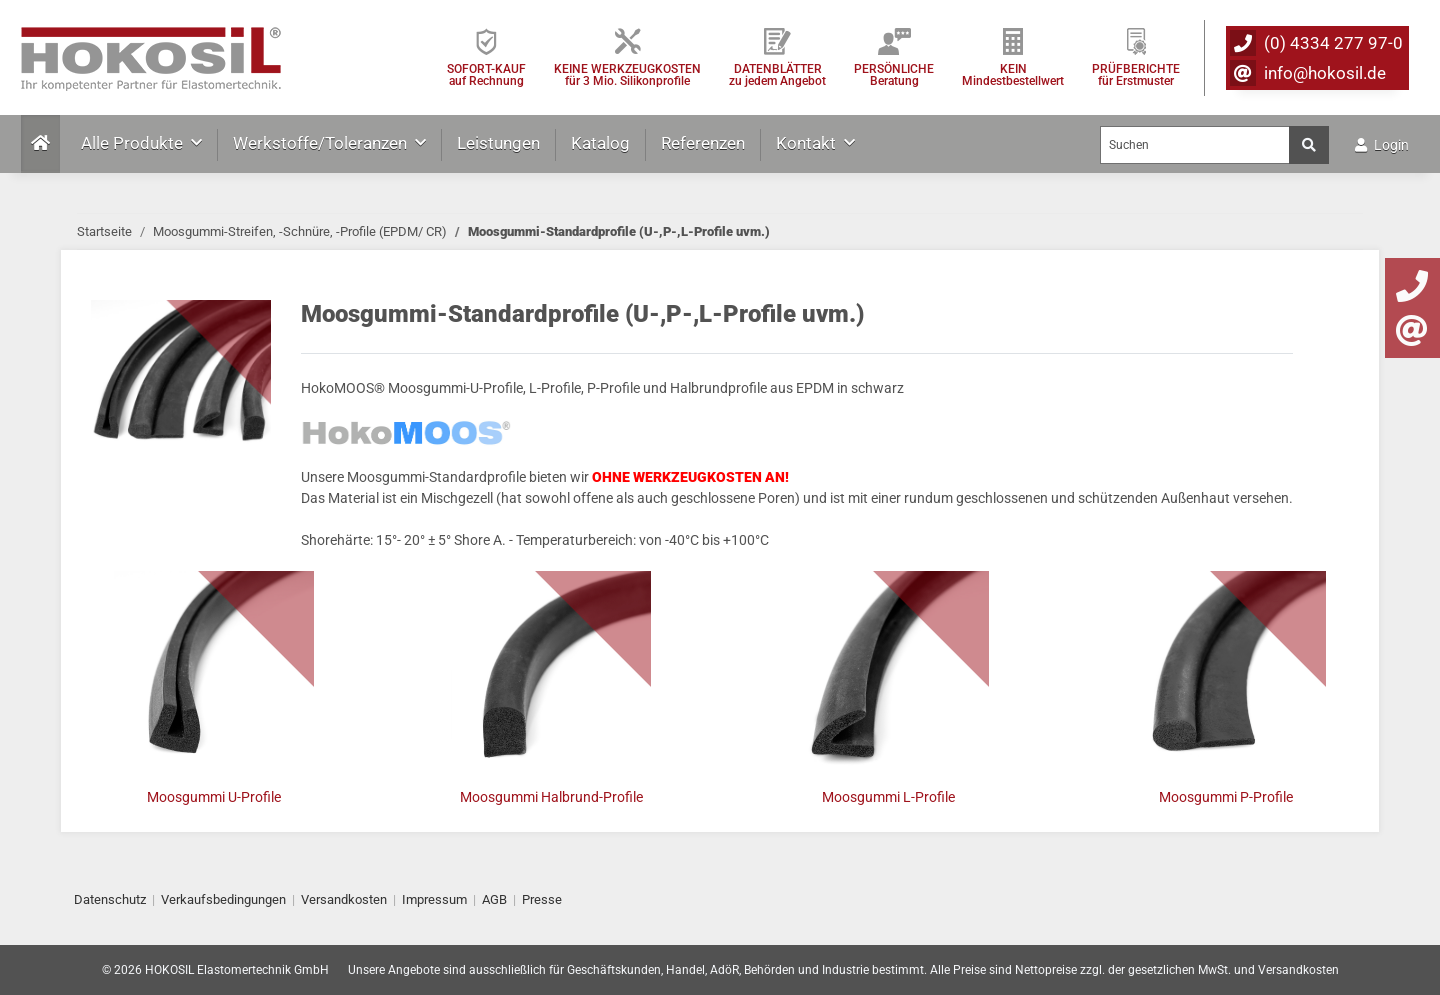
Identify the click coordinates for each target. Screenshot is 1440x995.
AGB (494, 899)
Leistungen (498, 143)
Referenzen (703, 143)
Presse (542, 899)
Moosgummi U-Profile (214, 797)
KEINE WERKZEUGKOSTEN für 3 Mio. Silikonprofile (627, 74)
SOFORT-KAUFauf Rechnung (486, 74)
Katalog (600, 143)
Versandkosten (344, 899)
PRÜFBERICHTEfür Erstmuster (1136, 74)
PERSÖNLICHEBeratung (894, 74)
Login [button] (1382, 145)
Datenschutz (110, 899)
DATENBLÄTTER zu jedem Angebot (777, 74)
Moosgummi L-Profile (888, 797)
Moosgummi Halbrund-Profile (551, 797)
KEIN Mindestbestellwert (1013, 74)
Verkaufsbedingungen (223, 899)
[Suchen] (1195, 145)
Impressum (434, 899)
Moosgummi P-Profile (1226, 797)
